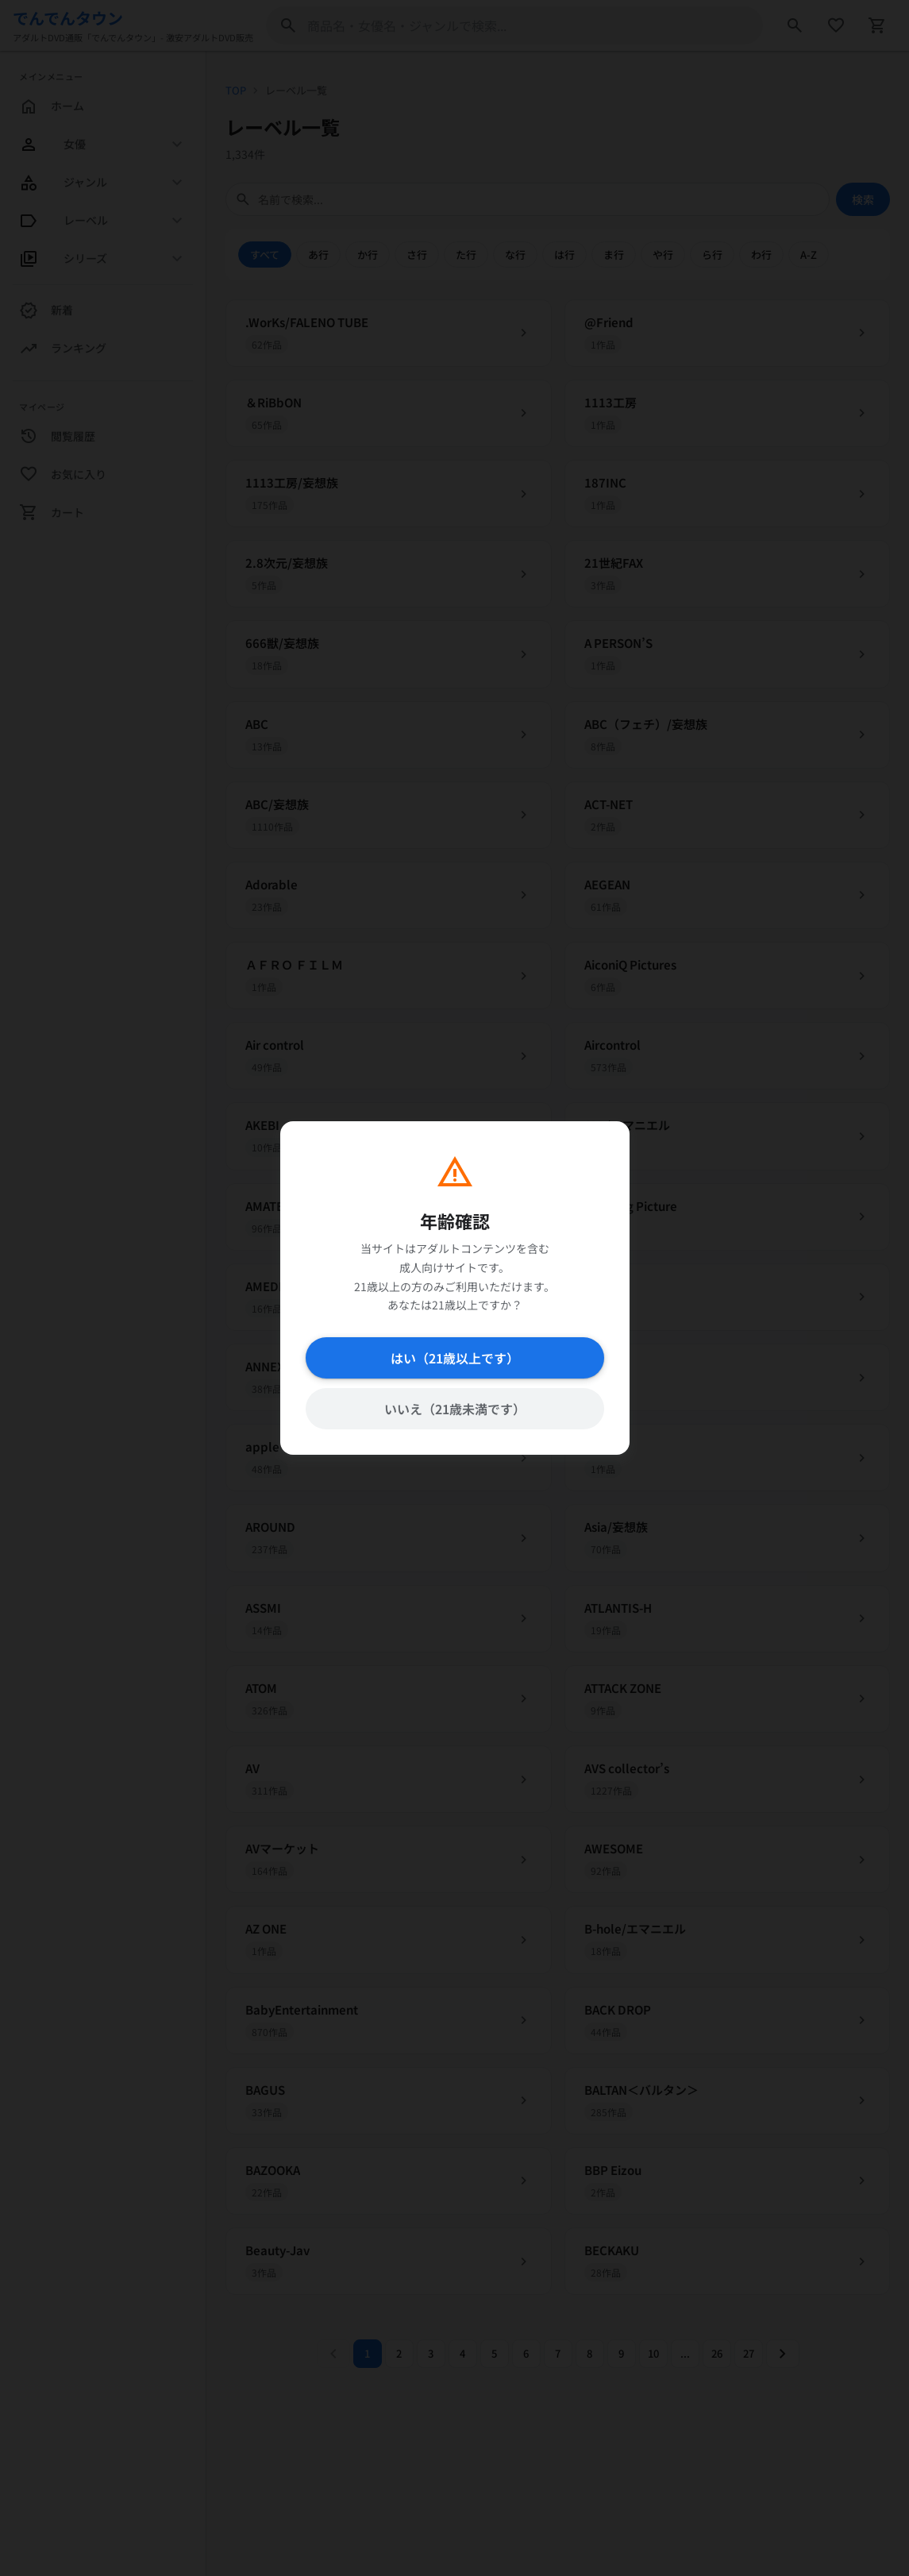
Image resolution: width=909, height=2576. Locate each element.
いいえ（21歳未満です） (454, 1408)
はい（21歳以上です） (454, 1357)
